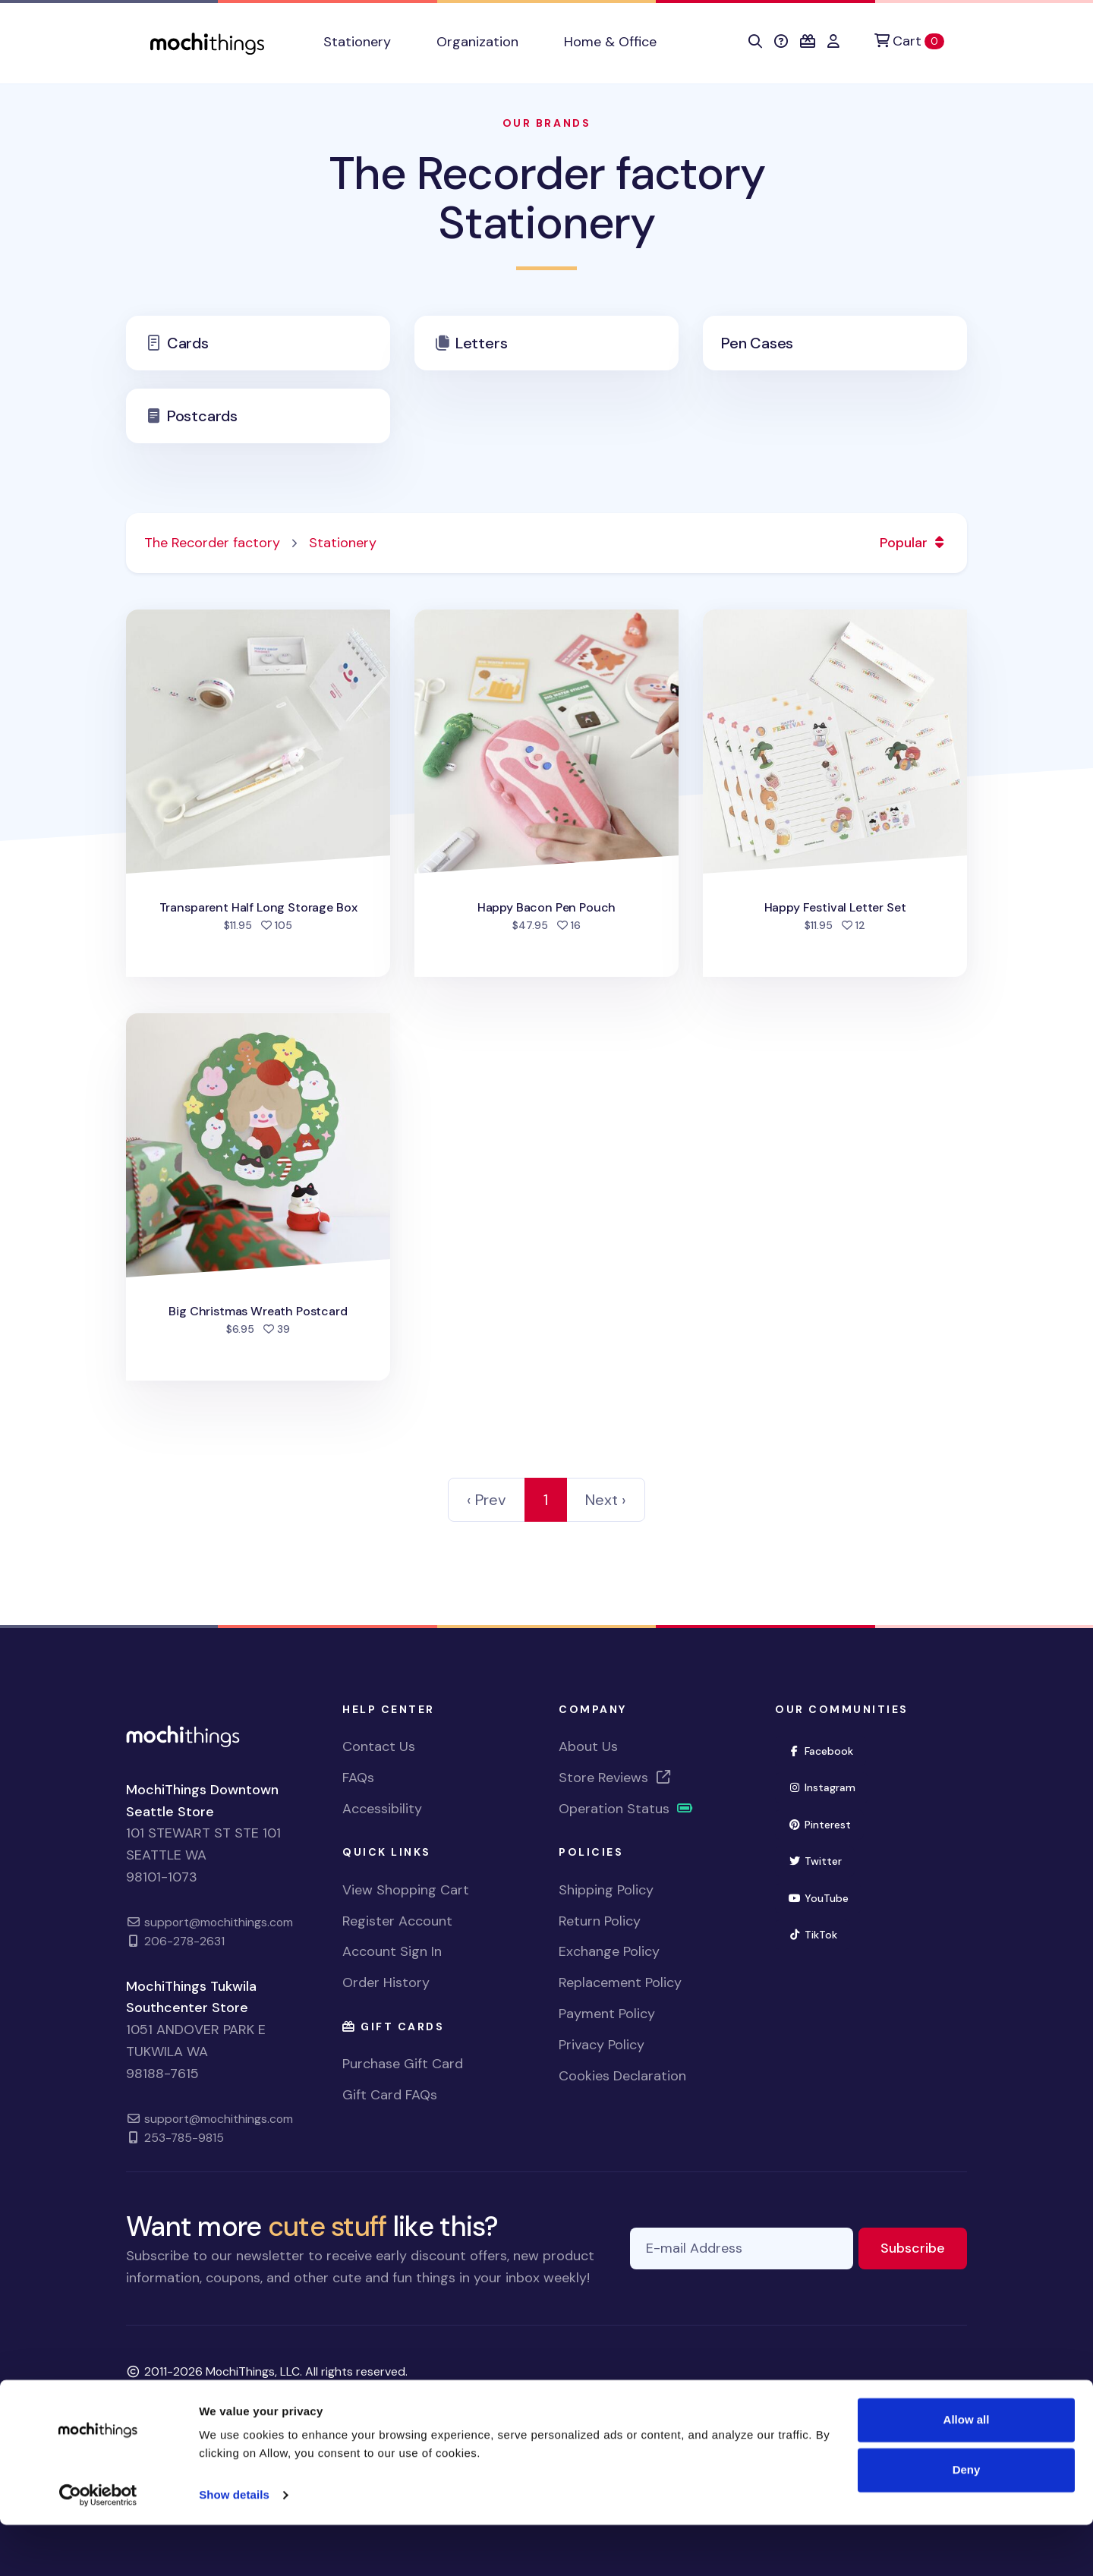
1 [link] (545, 1500)
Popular (914, 543)
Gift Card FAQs (389, 2095)
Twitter (821, 1860)
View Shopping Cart (405, 1890)
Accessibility (382, 1809)
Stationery (342, 543)
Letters (481, 343)
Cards (188, 343)
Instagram (828, 1786)
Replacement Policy (620, 1982)
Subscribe (923, 2247)
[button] (755, 41)
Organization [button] (477, 42)
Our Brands (546, 123)
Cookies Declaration (622, 2076)
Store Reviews (615, 1777)
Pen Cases (757, 343)
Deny (967, 2520)
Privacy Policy (601, 2045)
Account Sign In (392, 1951)
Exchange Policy (609, 1951)
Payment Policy (607, 2013)
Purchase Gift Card (402, 2064)
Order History (386, 1982)
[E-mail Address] (741, 2248)
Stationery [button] (357, 42)
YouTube (824, 1897)
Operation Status (626, 1809)
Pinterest (826, 1823)
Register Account (397, 1921)
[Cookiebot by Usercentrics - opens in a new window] (98, 2546)
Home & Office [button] (610, 42)
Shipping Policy (606, 1890)
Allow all (966, 2470)
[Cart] (909, 41)
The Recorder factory (212, 543)
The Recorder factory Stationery (547, 198)
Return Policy (600, 1921)
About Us (588, 1746)
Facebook (827, 1750)
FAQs (358, 1777)
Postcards (202, 416)
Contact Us (378, 1746)
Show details (234, 2546)
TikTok (819, 1933)
